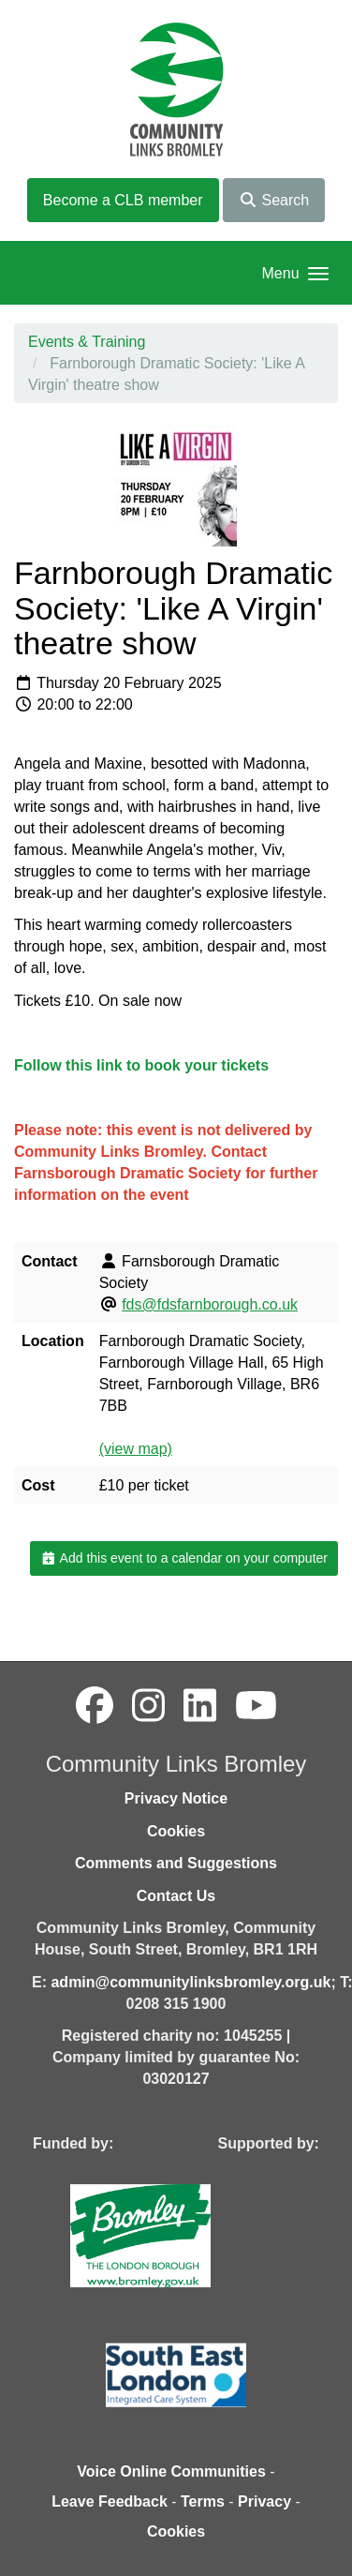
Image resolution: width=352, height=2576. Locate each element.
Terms (203, 2501)
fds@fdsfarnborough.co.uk (210, 1304)
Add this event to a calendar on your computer (184, 1557)
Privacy (264, 2501)
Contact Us (176, 1896)
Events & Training (86, 342)
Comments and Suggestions (176, 1863)
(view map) (135, 1449)
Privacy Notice (176, 1798)
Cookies (176, 1831)
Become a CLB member (123, 200)
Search (274, 200)
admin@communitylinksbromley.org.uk (190, 1982)
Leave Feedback (109, 2501)
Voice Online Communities (171, 2471)
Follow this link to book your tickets (141, 1065)
